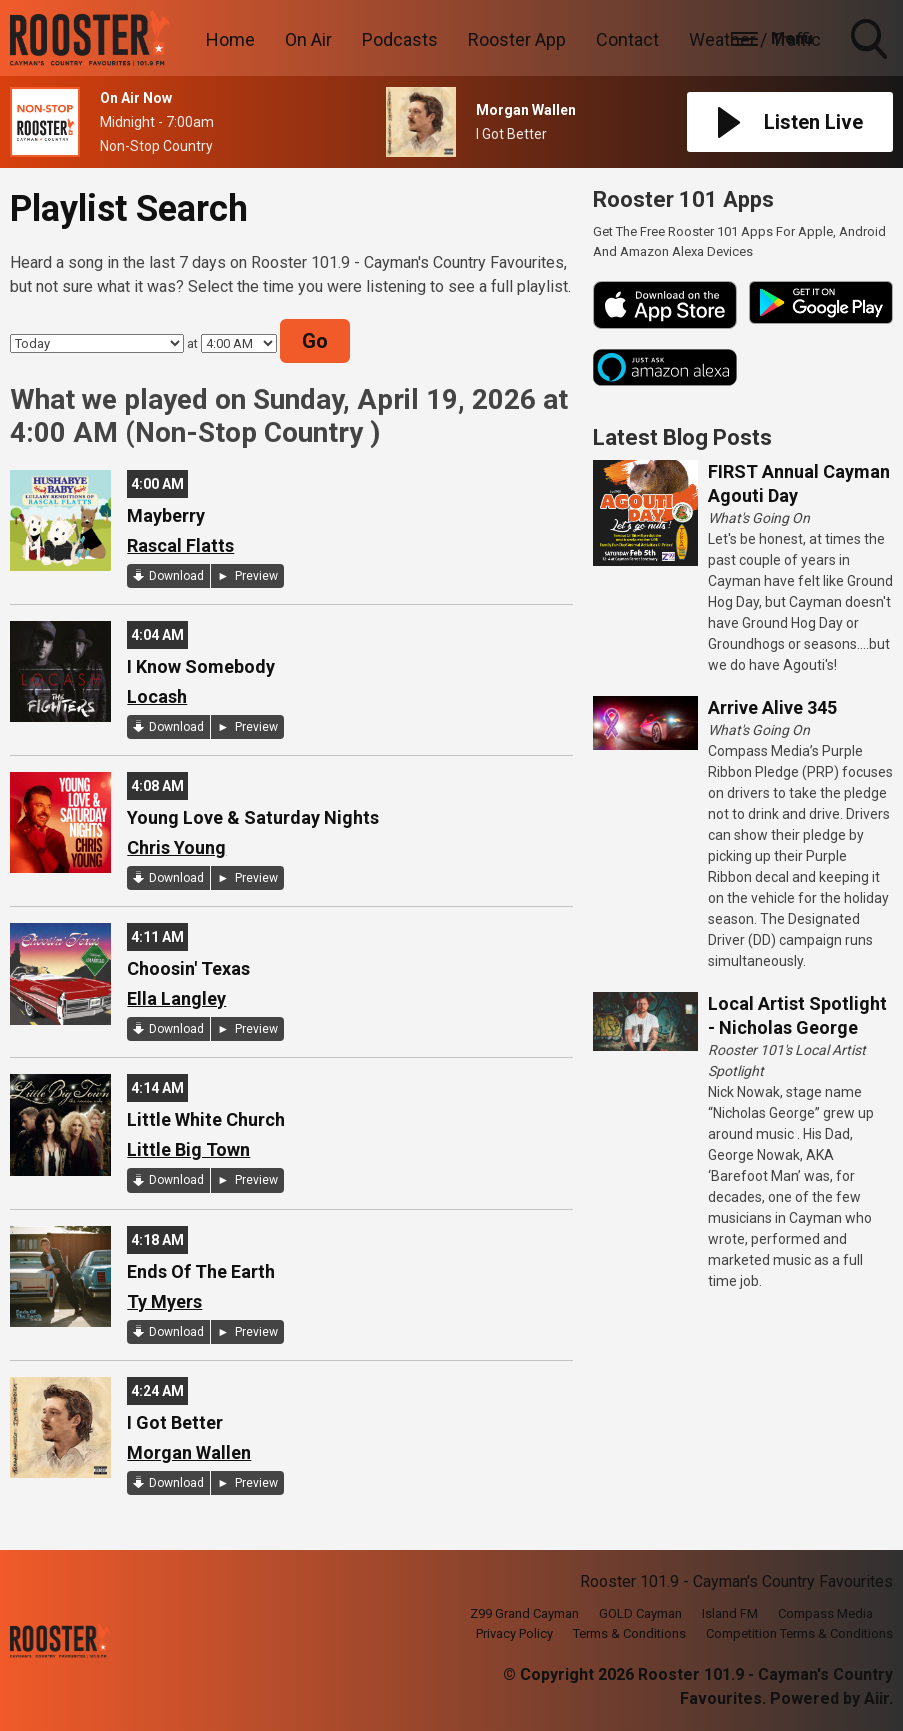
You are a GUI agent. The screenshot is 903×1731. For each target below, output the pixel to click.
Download (176, 576)
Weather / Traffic (755, 39)
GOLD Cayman (640, 1613)
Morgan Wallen (189, 1452)
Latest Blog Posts (682, 437)
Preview (255, 576)
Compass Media (825, 1613)
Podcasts (400, 39)
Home (230, 39)
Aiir (876, 1698)
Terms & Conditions (629, 1633)
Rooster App (517, 39)
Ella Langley (176, 998)
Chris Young (176, 847)
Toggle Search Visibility (871, 41)
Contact (627, 39)
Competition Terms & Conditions (799, 1633)
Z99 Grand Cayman (524, 1613)
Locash (157, 696)
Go (315, 341)
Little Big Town (188, 1149)
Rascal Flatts (180, 545)
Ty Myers (164, 1301)
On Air (308, 39)
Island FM (730, 1613)
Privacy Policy (514, 1633)
